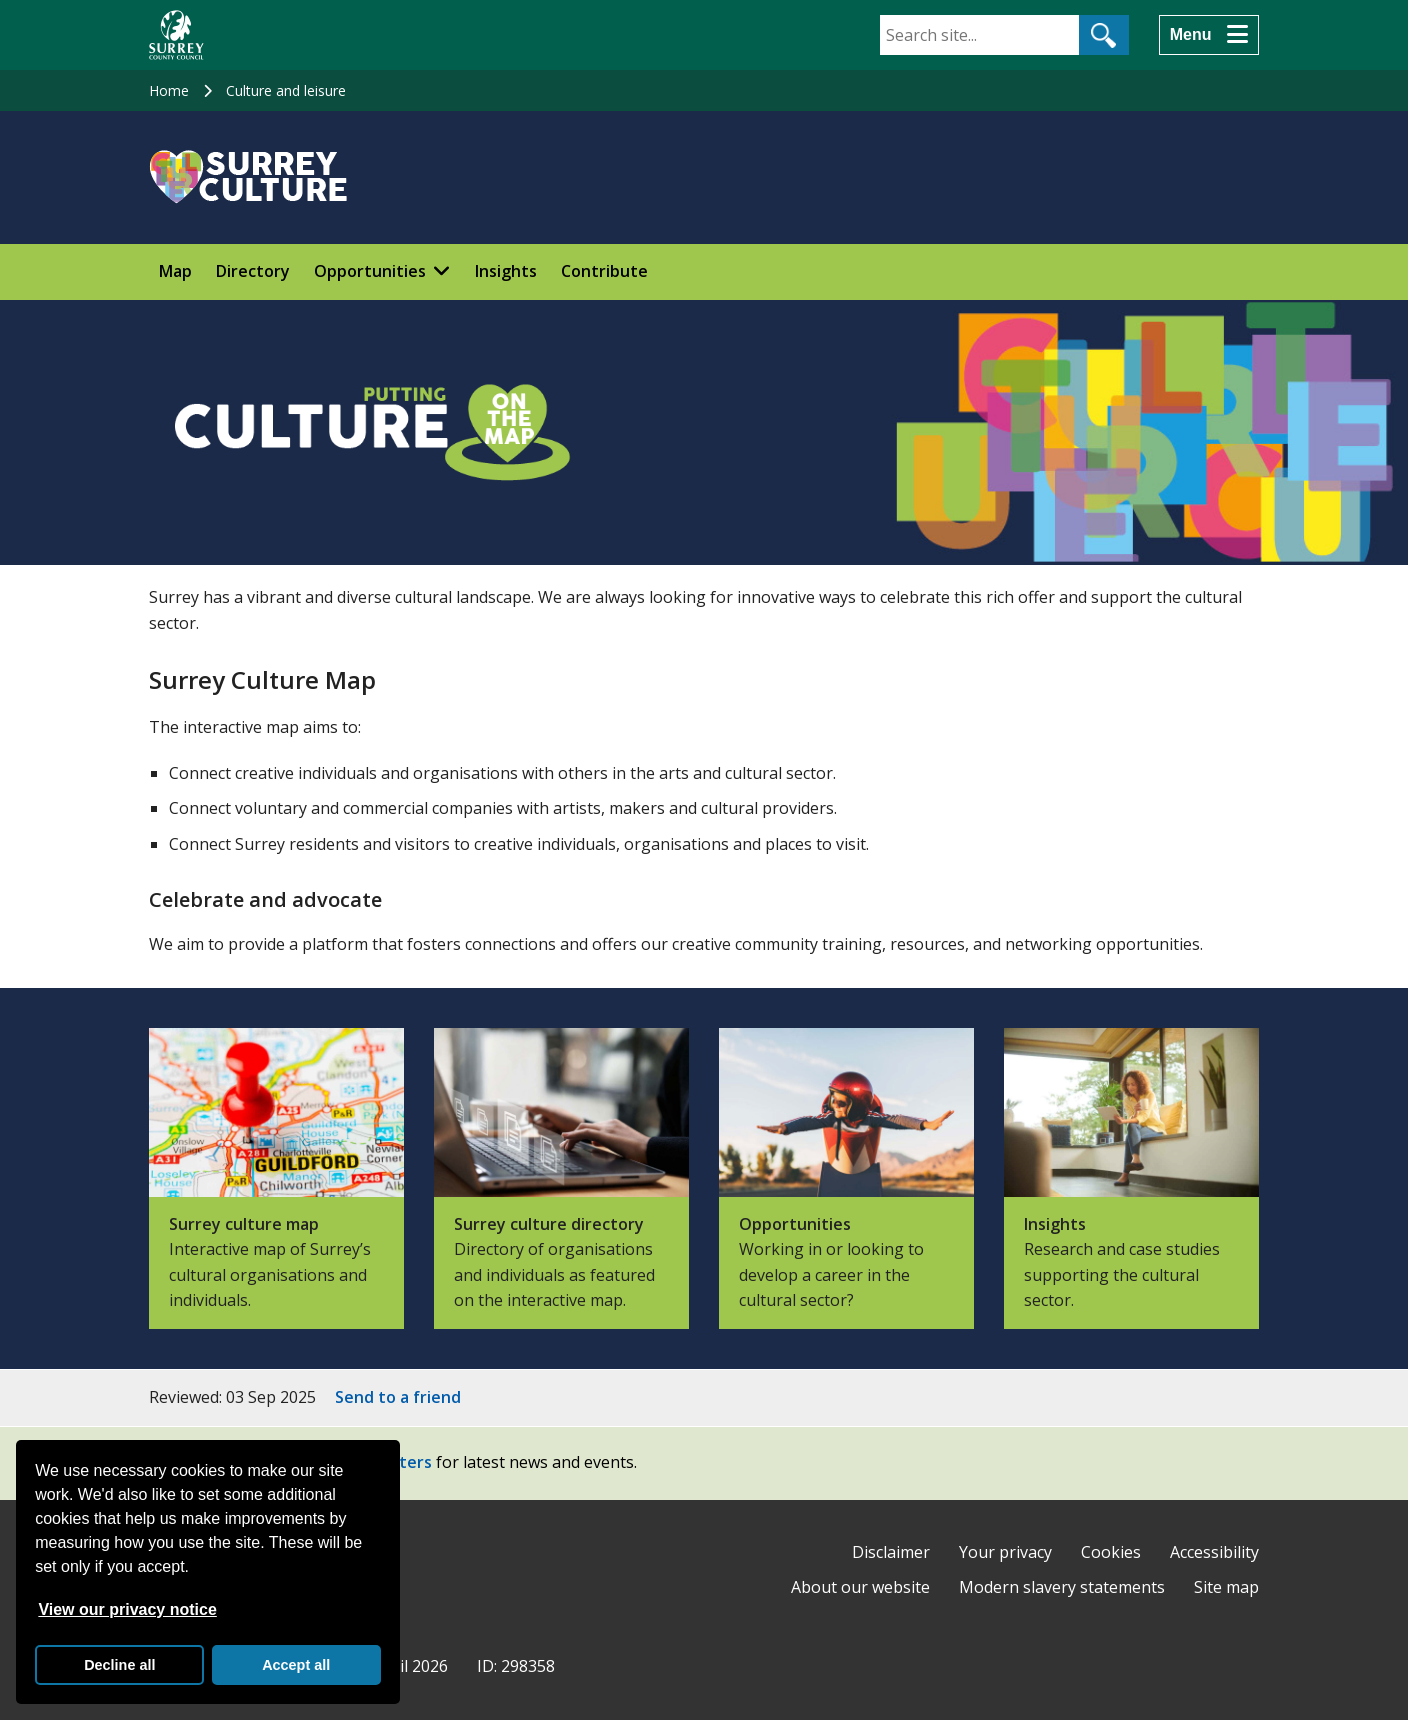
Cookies (1111, 1552)
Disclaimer (891, 1552)
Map (175, 271)
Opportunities (370, 271)
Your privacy (1005, 1552)
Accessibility (1214, 1552)
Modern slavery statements (1062, 1587)
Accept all (296, 1665)
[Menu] (1209, 35)
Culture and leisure (286, 90)
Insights (506, 271)
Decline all (119, 1665)
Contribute (604, 271)
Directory (253, 271)
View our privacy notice (127, 1609)
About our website (860, 1587)
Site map (1226, 1587)
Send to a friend (398, 1397)
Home (169, 90)
